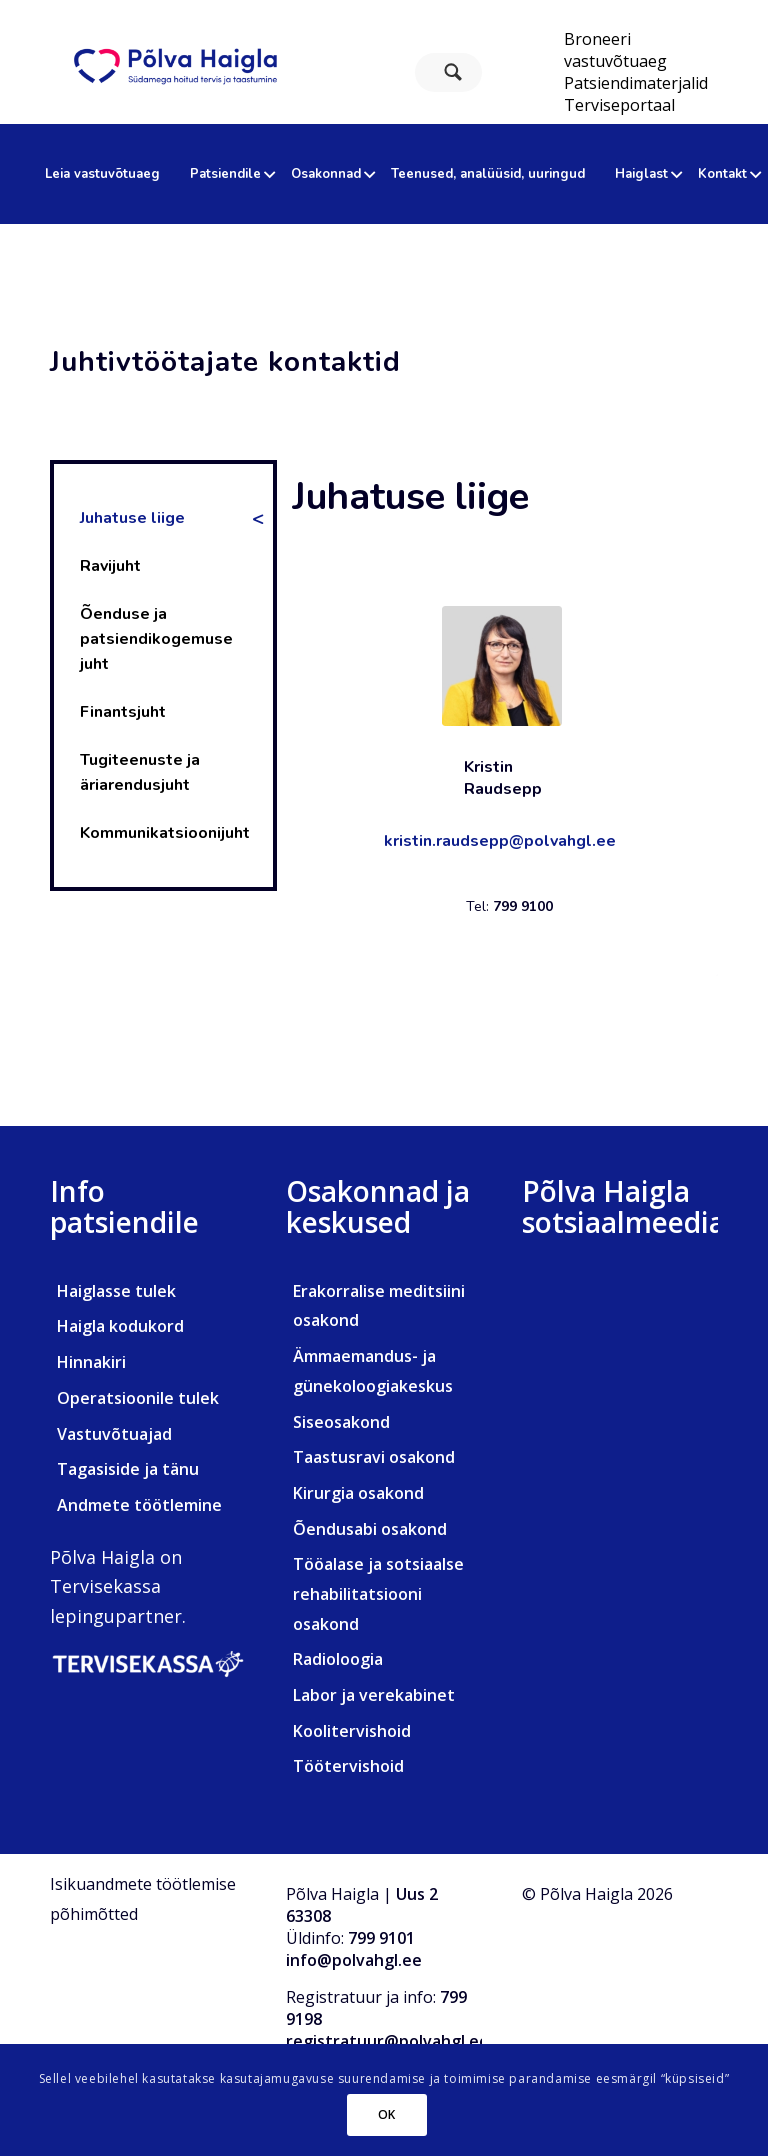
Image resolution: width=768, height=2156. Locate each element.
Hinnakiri (91, 1362)
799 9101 (381, 1938)
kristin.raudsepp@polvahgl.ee (500, 841)
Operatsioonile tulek (138, 1398)
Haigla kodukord (120, 1326)
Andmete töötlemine (139, 1505)
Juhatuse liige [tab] (132, 518)
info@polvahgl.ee (354, 1960)
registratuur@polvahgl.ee (387, 2041)
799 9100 (523, 906)
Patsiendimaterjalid (636, 83)
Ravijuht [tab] (110, 566)
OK (387, 2114)
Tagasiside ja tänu (128, 1469)
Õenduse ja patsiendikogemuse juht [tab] (156, 639)
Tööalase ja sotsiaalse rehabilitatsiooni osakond (378, 1593)
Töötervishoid (348, 1766)
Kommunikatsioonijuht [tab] (165, 833)
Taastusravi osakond (374, 1457)
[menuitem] (636, 50)
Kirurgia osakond (358, 1493)
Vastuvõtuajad (114, 1434)
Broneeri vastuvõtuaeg (615, 50)
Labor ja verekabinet (374, 1695)
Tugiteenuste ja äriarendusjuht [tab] (140, 772)
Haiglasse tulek (116, 1291)
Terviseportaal (619, 105)
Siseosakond (341, 1422)
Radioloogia (338, 1659)
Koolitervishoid (352, 1731)
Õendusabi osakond (370, 1529)
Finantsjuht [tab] (123, 712)
